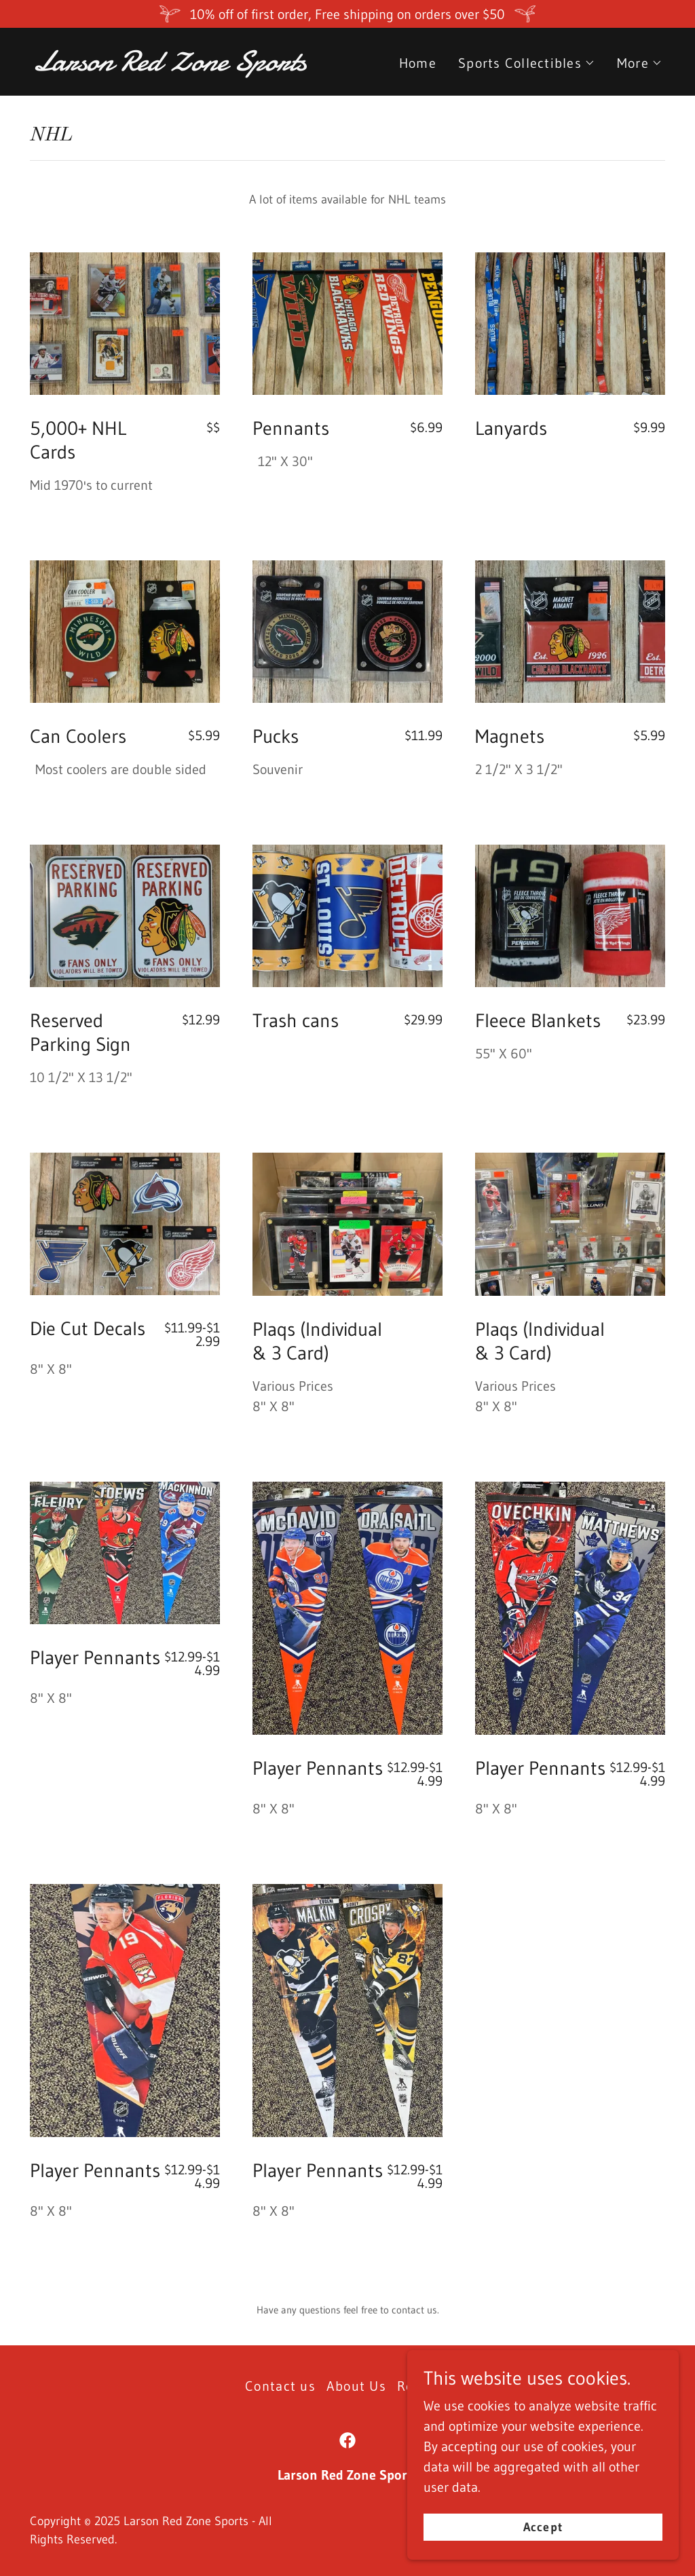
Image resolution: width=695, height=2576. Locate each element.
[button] (526, 63)
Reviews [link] (423, 2386)
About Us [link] (356, 2386)
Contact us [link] (280, 2386)
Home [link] (417, 63)
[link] (185, 66)
